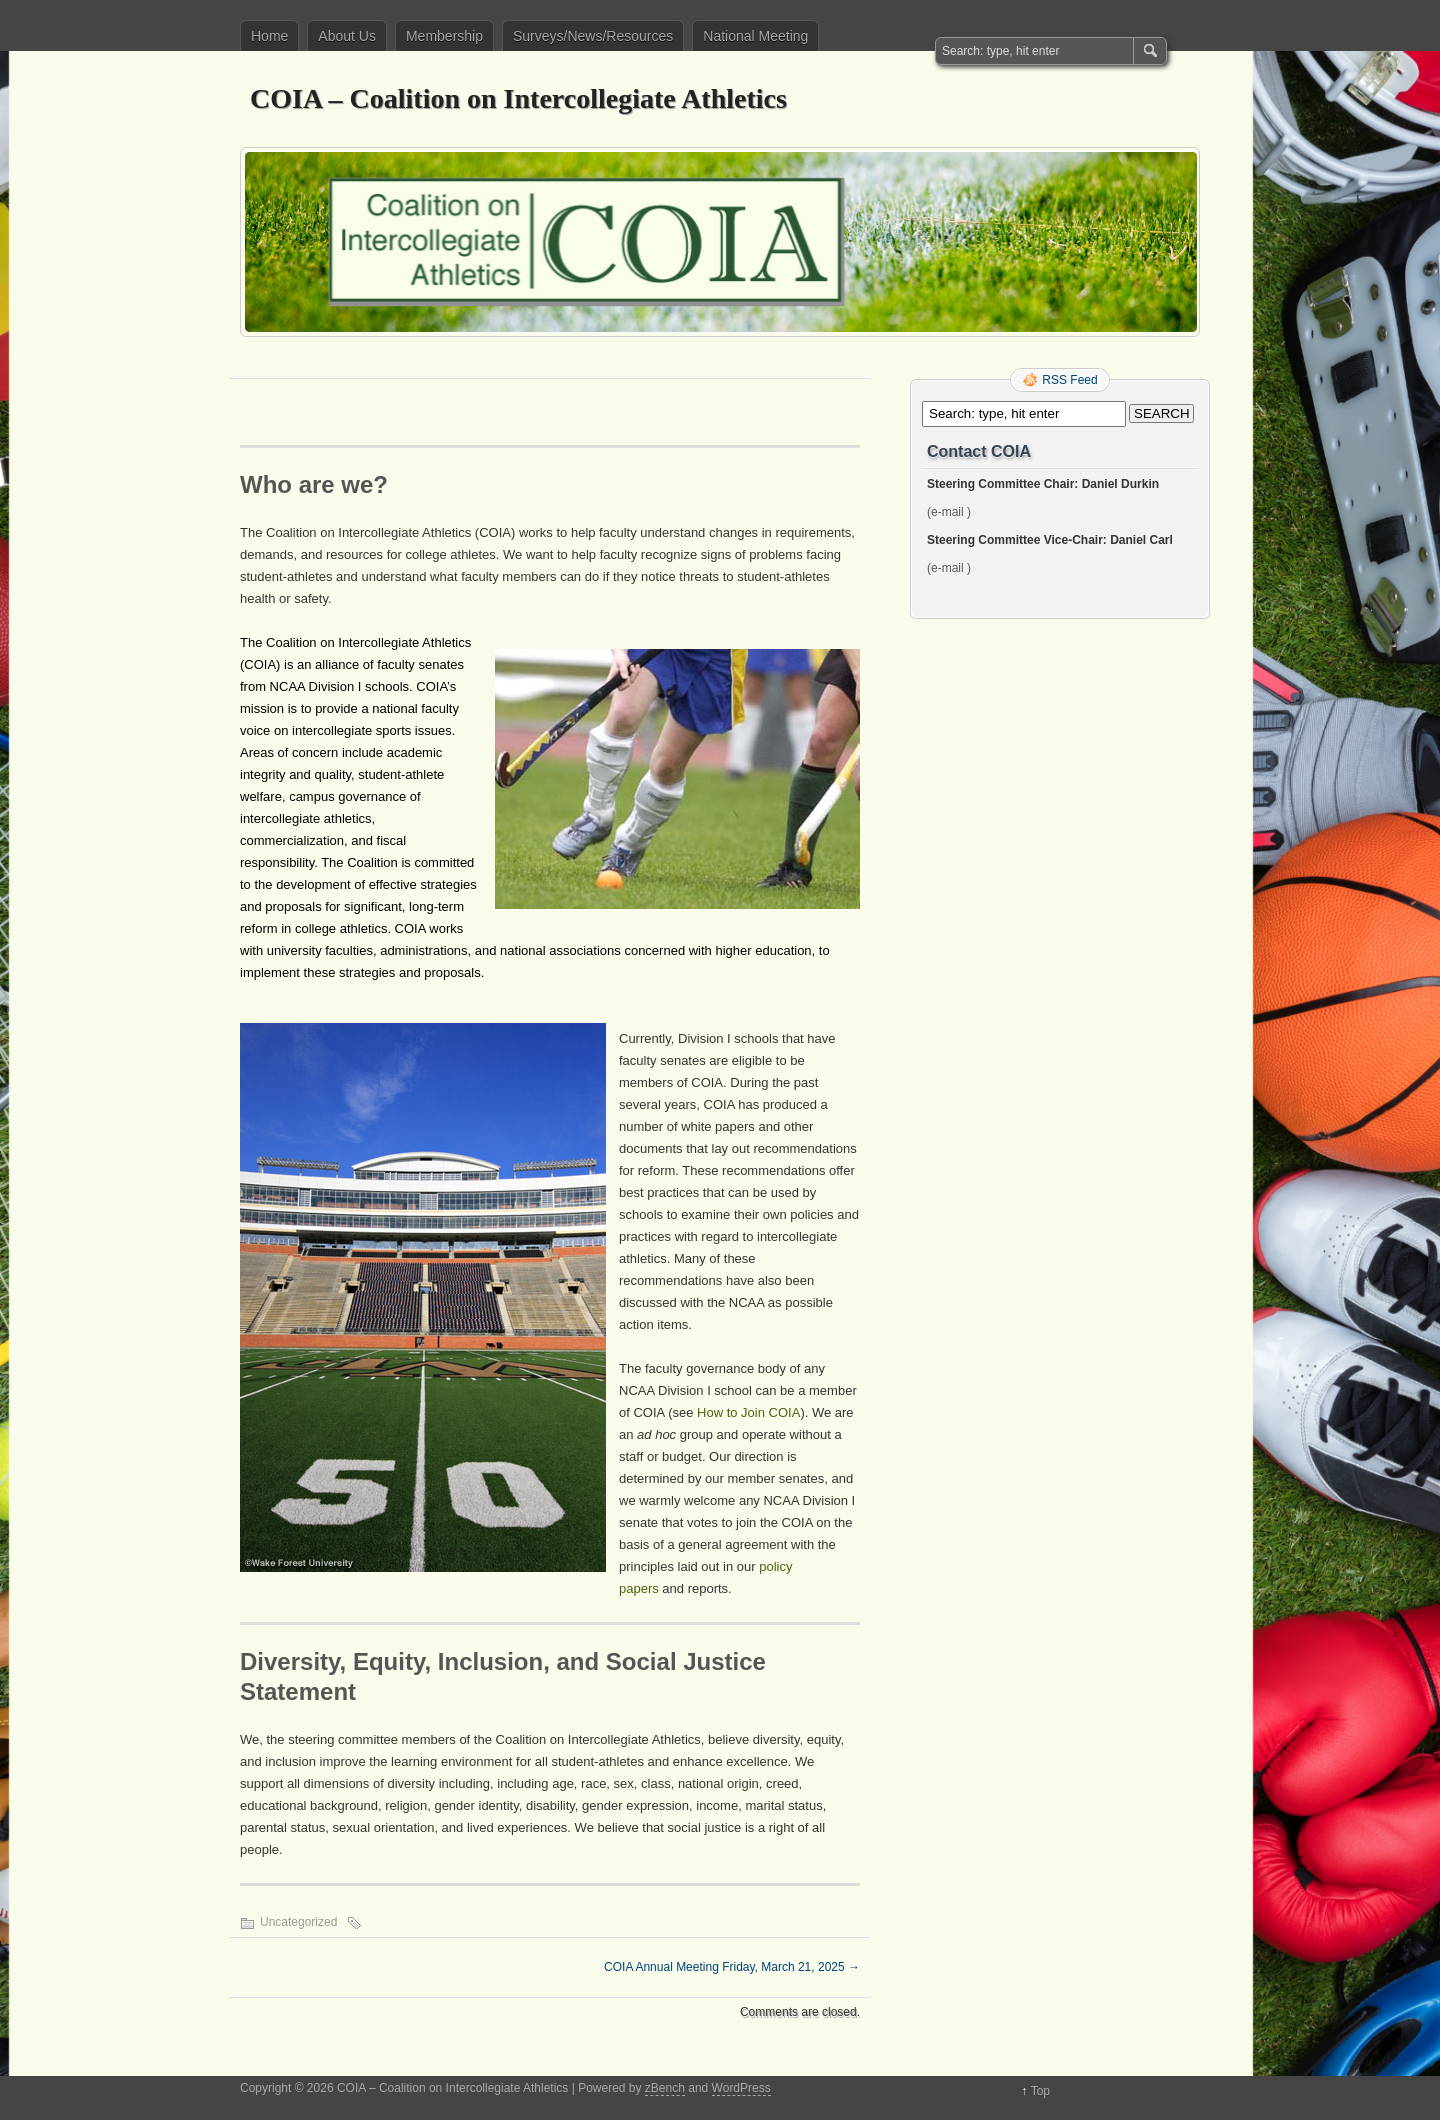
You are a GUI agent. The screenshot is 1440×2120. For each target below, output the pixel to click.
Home (269, 36)
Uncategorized (298, 1922)
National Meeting (755, 36)
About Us (347, 36)
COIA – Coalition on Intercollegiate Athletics (518, 98)
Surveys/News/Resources (593, 36)
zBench (665, 2088)
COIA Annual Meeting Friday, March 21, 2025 (732, 1967)
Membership (444, 36)
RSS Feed (1069, 380)
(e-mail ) (949, 512)
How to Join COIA (748, 1412)
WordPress (741, 2088)
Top (1040, 2091)
